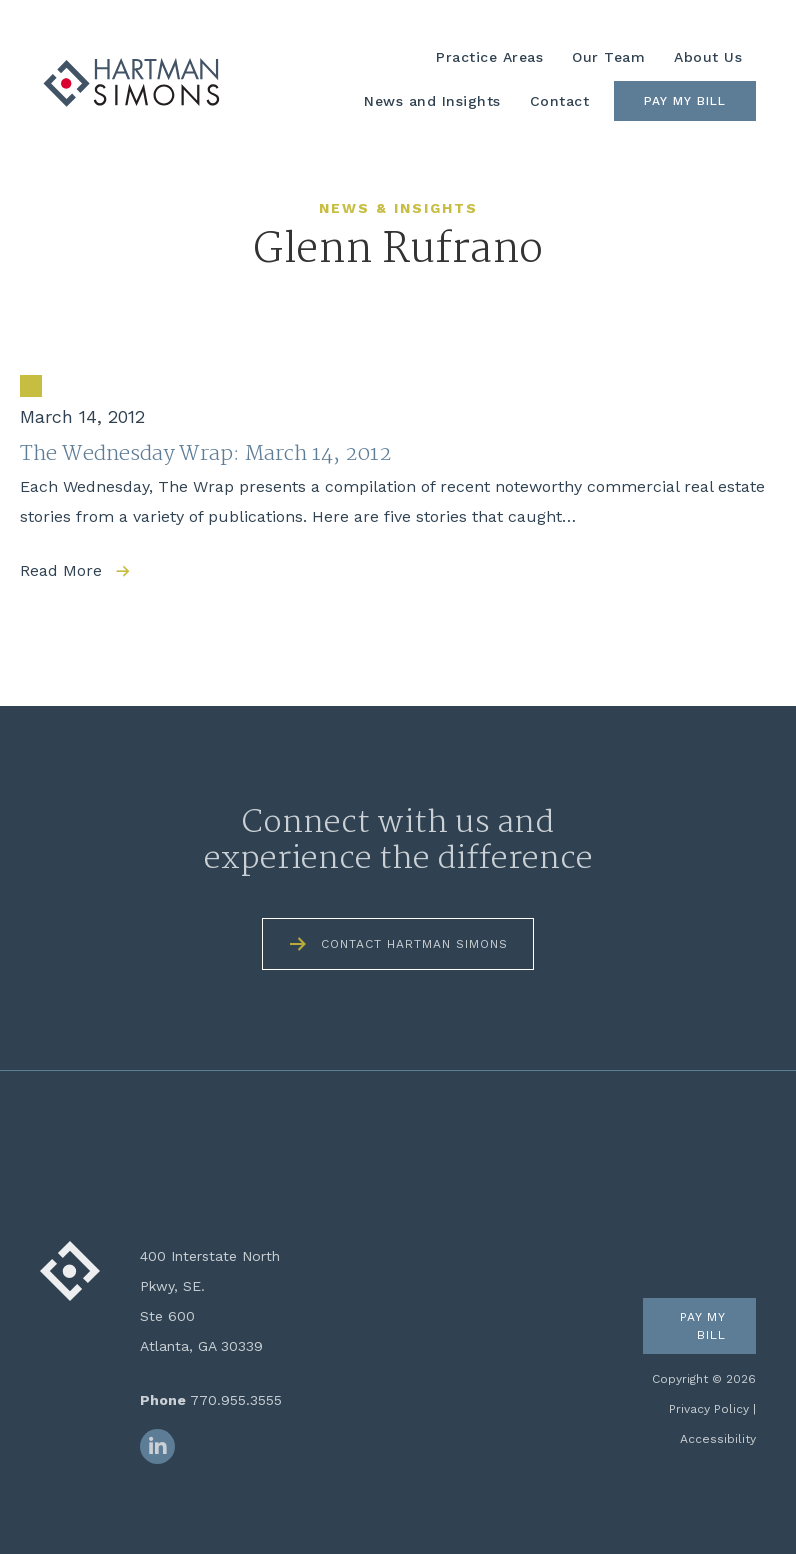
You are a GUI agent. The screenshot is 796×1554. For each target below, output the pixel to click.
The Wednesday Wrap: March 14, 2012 (205, 454)
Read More (61, 570)
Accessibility (718, 1439)
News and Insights (432, 101)
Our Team (608, 57)
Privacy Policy (709, 1409)
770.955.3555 (236, 1400)
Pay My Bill (685, 101)
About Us (708, 57)
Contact (560, 101)
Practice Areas (489, 57)
